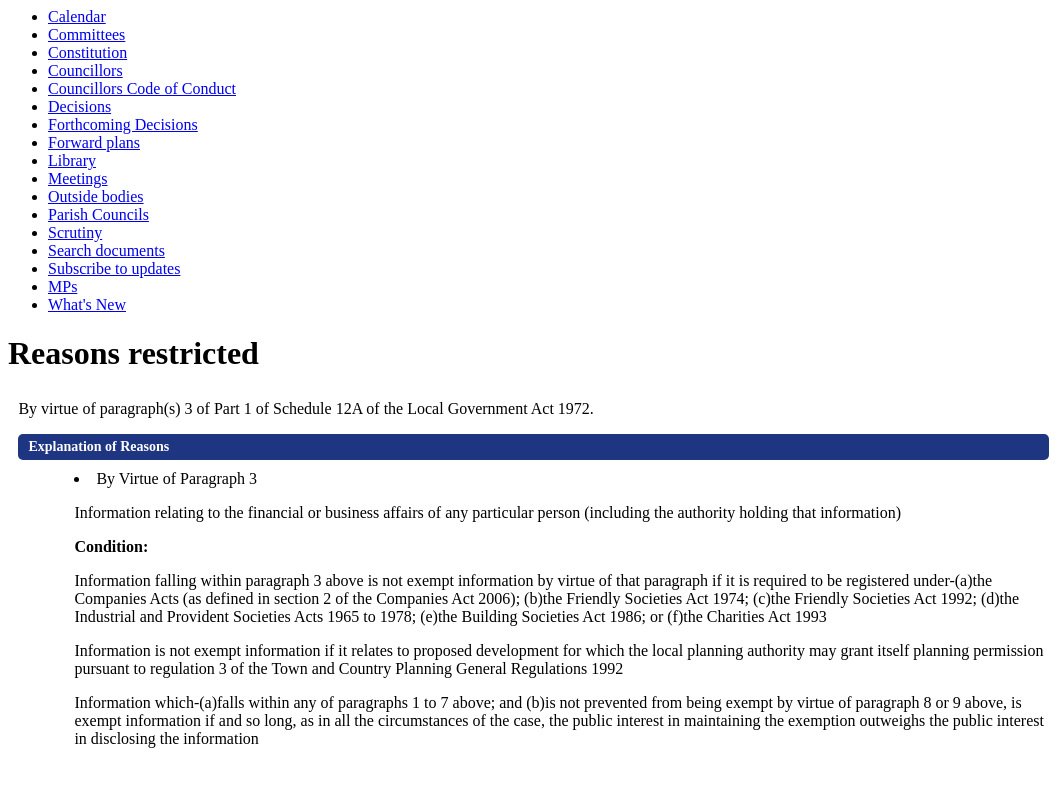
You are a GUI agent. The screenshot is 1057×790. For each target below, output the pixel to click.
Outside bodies (96, 196)
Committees (86, 34)
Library (72, 160)
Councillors (85, 70)
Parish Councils (98, 214)
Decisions (79, 106)
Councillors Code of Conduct (142, 88)
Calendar (77, 16)
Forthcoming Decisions (123, 124)
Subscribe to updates (114, 268)
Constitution (87, 52)
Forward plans (94, 142)
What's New (87, 304)
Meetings (78, 178)
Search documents (106, 250)
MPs (62, 286)
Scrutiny (75, 232)
